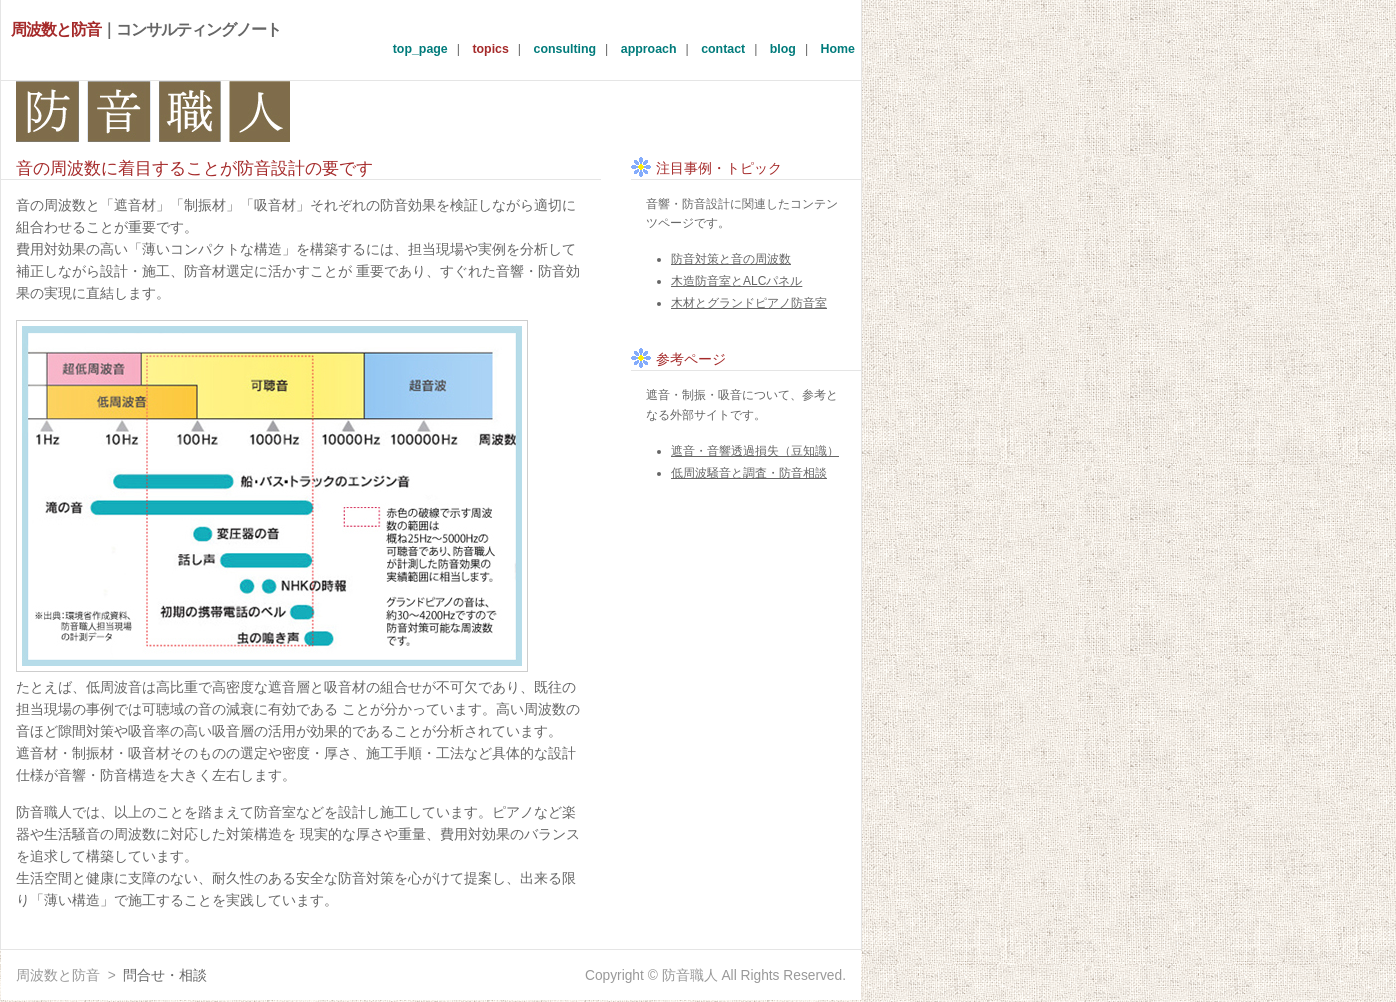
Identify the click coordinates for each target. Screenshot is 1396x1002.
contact (723, 49)
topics (490, 49)
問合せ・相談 (165, 975)
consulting (565, 49)
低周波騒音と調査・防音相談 (749, 473)
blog (783, 49)
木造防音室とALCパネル (736, 281)
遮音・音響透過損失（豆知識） (755, 451)
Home (838, 49)
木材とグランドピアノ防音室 (749, 303)
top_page (420, 49)
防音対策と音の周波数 (731, 259)
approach (649, 49)
